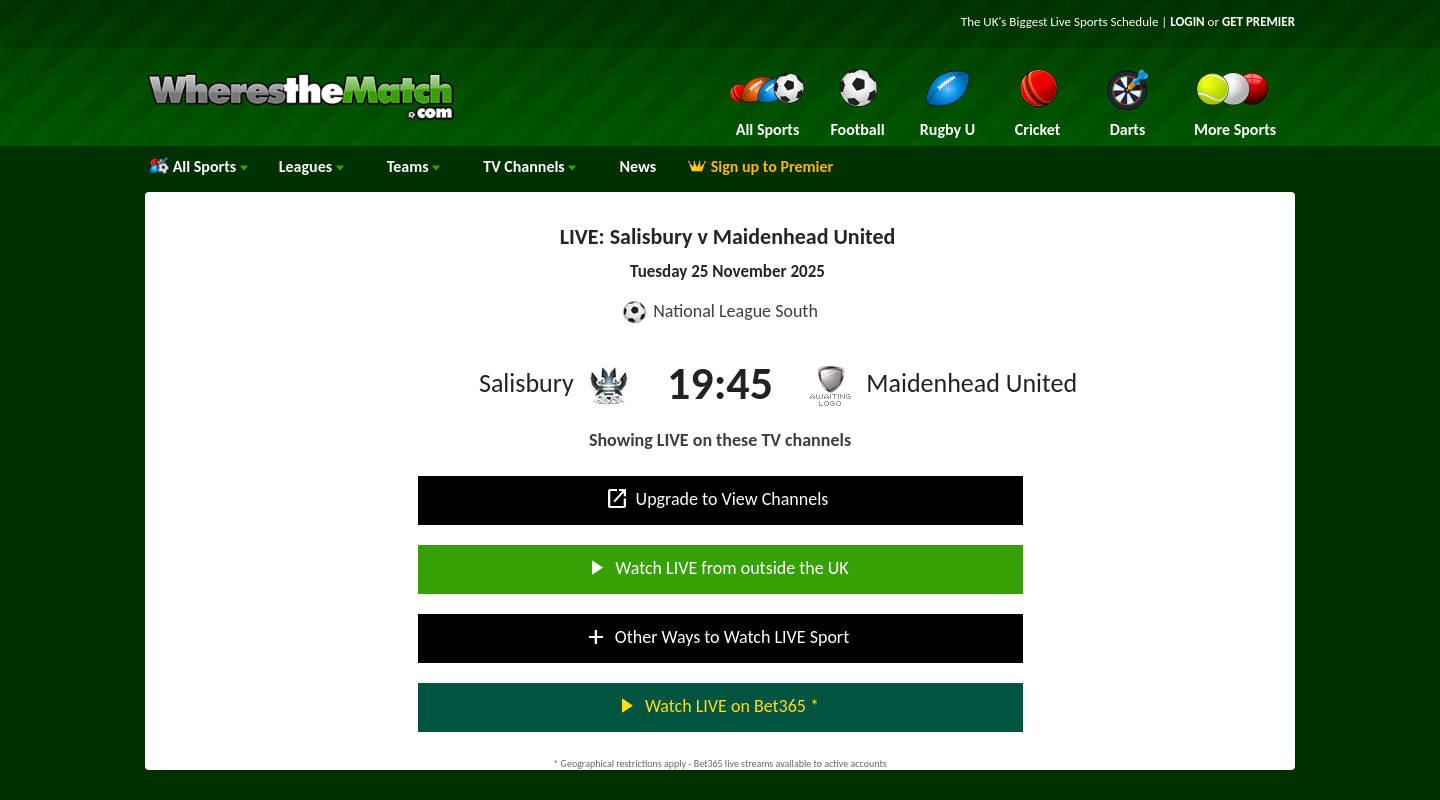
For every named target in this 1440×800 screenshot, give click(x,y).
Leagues (311, 166)
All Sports (198, 166)
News (637, 166)
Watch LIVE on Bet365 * (716, 706)
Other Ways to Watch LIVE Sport (716, 637)
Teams (414, 166)
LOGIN (1187, 21)
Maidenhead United (971, 383)
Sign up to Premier (760, 166)
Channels (529, 166)
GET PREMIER (1258, 21)
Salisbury (526, 383)
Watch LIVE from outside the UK (716, 568)
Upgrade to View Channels (717, 499)
